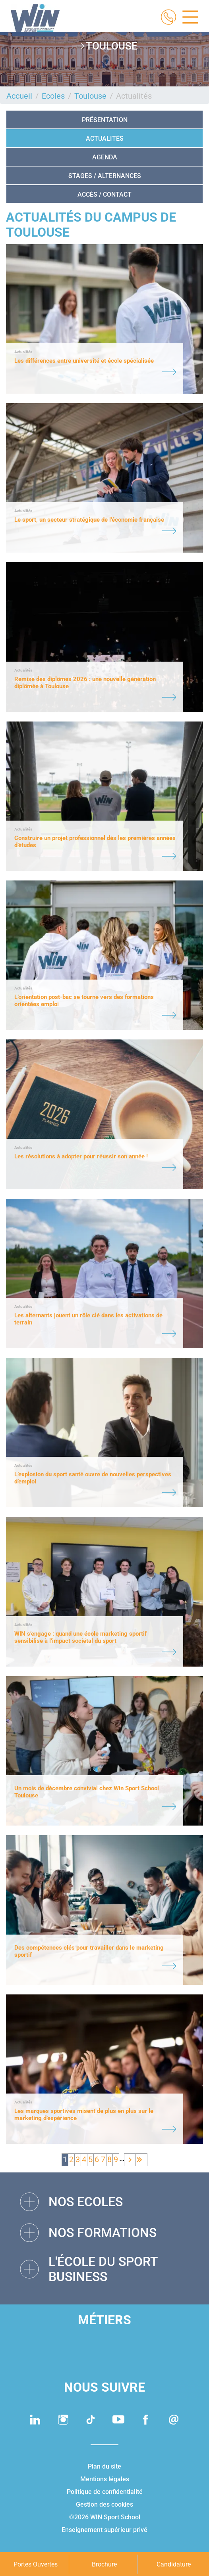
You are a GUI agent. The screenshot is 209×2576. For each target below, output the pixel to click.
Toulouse (90, 96)
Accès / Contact (104, 194)
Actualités (105, 138)
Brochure (104, 2564)
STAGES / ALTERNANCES (104, 176)
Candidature (174, 2564)
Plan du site (104, 2466)
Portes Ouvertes (36, 2564)
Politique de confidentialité (105, 2492)
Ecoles (53, 96)
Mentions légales (104, 2479)
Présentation (105, 120)
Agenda (104, 157)
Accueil (19, 96)
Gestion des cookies (104, 2504)
